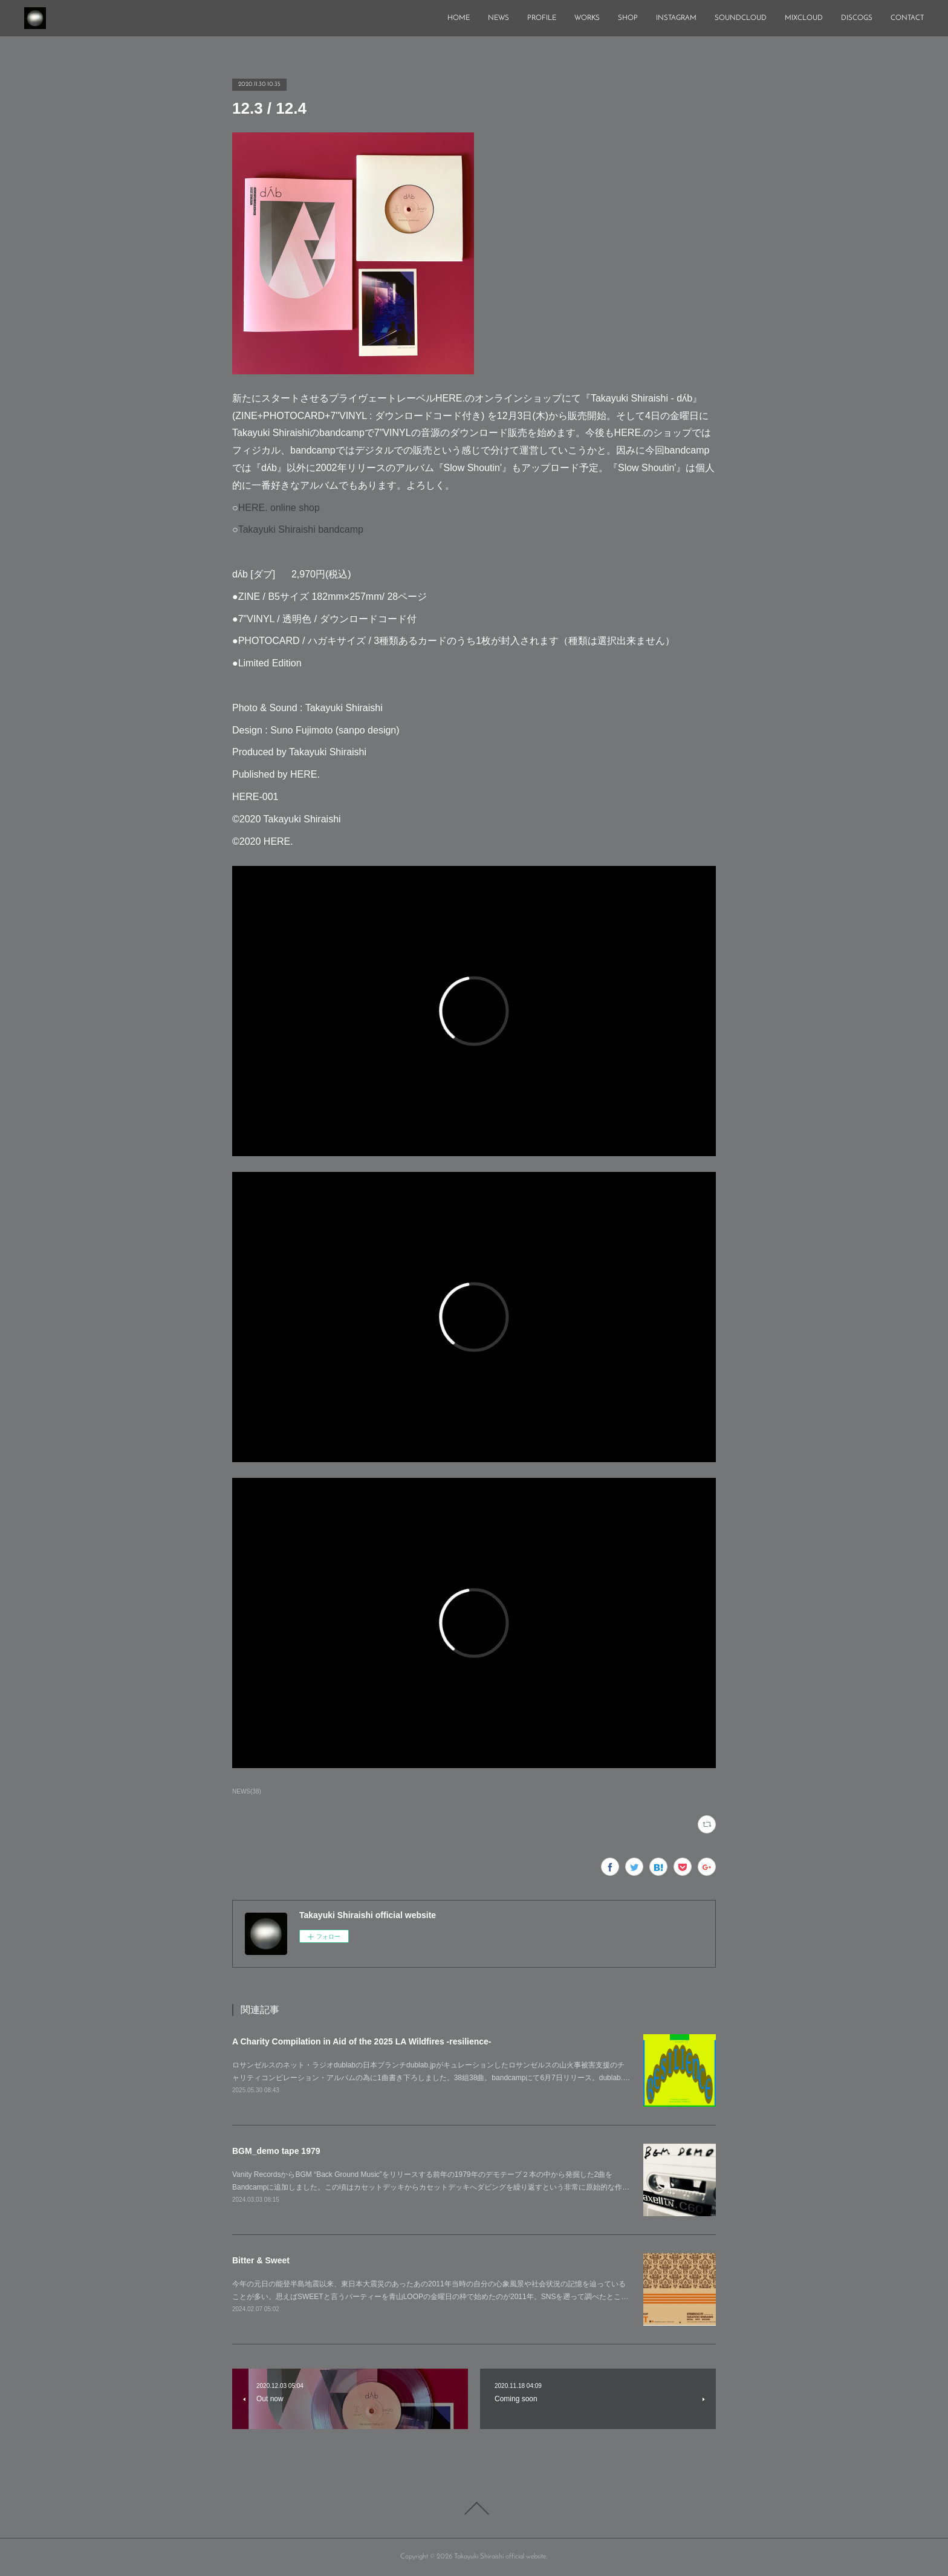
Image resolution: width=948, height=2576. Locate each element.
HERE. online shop (279, 508)
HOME (458, 18)
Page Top (474, 2508)
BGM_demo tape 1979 (276, 2151)
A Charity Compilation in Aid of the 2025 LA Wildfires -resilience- (362, 2041)
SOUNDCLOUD (741, 18)
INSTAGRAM (676, 18)
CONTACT (907, 18)
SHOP (628, 18)
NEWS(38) (246, 1791)
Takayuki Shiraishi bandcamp (300, 529)
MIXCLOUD (804, 18)
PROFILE (541, 18)
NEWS (498, 18)
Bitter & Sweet (261, 2260)
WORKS (587, 18)
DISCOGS (856, 18)
